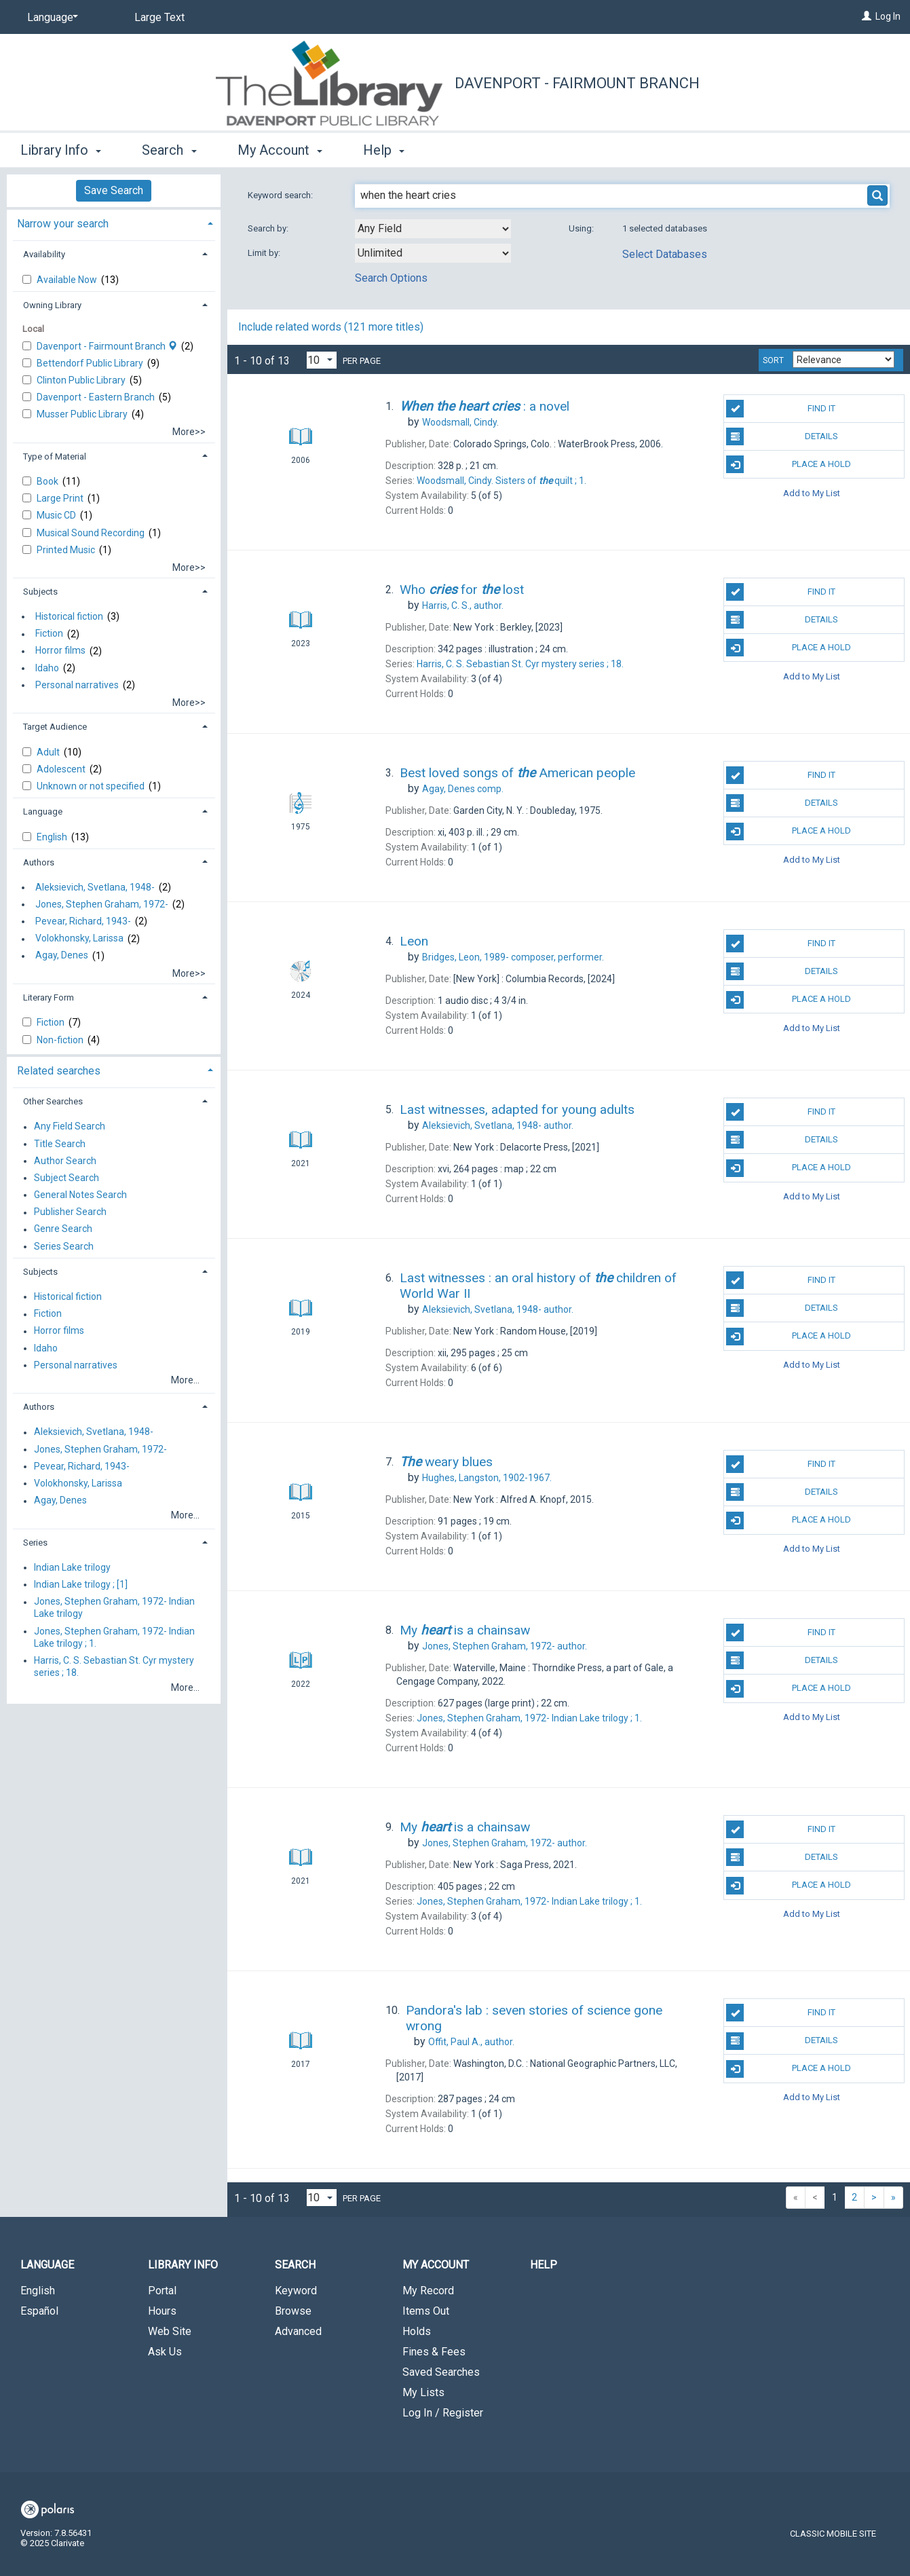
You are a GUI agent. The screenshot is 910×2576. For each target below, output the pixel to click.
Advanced (298, 2331)
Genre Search (63, 1229)
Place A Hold (788, 464)
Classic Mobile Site (833, 2533)
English (53, 837)
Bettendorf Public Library (91, 363)
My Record (428, 2290)
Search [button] (169, 150)
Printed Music (67, 549)
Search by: (269, 228)
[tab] (114, 222)
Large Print (61, 498)
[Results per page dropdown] (322, 360)
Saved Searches (441, 2372)
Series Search (64, 1246)
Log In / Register (442, 2412)
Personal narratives (77, 684)
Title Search (60, 1143)
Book (48, 481)
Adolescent (62, 769)
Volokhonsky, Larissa (79, 938)
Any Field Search (69, 1126)
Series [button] (35, 1542)
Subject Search (66, 1177)
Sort (773, 360)
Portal (162, 2290)
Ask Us (165, 2351)
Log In (887, 16)
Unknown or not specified (92, 786)
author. (463, 605)
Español (39, 2310)
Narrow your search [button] (63, 223)
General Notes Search (80, 1194)
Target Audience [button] (55, 727)
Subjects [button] (40, 591)
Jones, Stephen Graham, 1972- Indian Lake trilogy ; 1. (114, 1637)
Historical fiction (69, 616)
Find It (780, 408)
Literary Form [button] (48, 997)
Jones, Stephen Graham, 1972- (101, 904)
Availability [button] (44, 254)
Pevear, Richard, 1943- (83, 921)
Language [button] (42, 811)
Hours (162, 2310)
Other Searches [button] (53, 1101)
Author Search (65, 1160)
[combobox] (433, 228)
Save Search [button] (113, 190)
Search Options (391, 278)
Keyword (296, 2290)
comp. (463, 788)
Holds (416, 2331)
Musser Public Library (83, 414)
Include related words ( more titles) (330, 326)
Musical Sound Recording (92, 532)
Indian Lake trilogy (72, 1567)
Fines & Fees (434, 2351)
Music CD (57, 515)
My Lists (423, 2392)
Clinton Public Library (82, 380)
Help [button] (383, 150)
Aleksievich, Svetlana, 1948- (95, 887)
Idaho (47, 667)
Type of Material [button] (54, 456)
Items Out (425, 2310)
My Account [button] (280, 150)
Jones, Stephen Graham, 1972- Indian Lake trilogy (114, 1608)
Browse (293, 2310)
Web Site (169, 2331)
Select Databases (664, 254)
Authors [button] (38, 862)
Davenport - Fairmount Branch (577, 83)
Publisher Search (70, 1212)
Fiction (49, 634)
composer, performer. (513, 957)
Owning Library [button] (52, 305)
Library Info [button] (60, 150)
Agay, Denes (61, 955)
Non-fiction (61, 1039)
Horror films (60, 651)
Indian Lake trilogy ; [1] (81, 1584)
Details (782, 436)
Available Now (68, 279)
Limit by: (265, 253)
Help (543, 2264)
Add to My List (811, 492)
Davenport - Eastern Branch (97, 397)
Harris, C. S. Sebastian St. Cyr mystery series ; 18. (114, 1666)
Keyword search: (281, 195)
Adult (49, 752)
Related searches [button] (58, 1070)
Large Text (159, 17)
